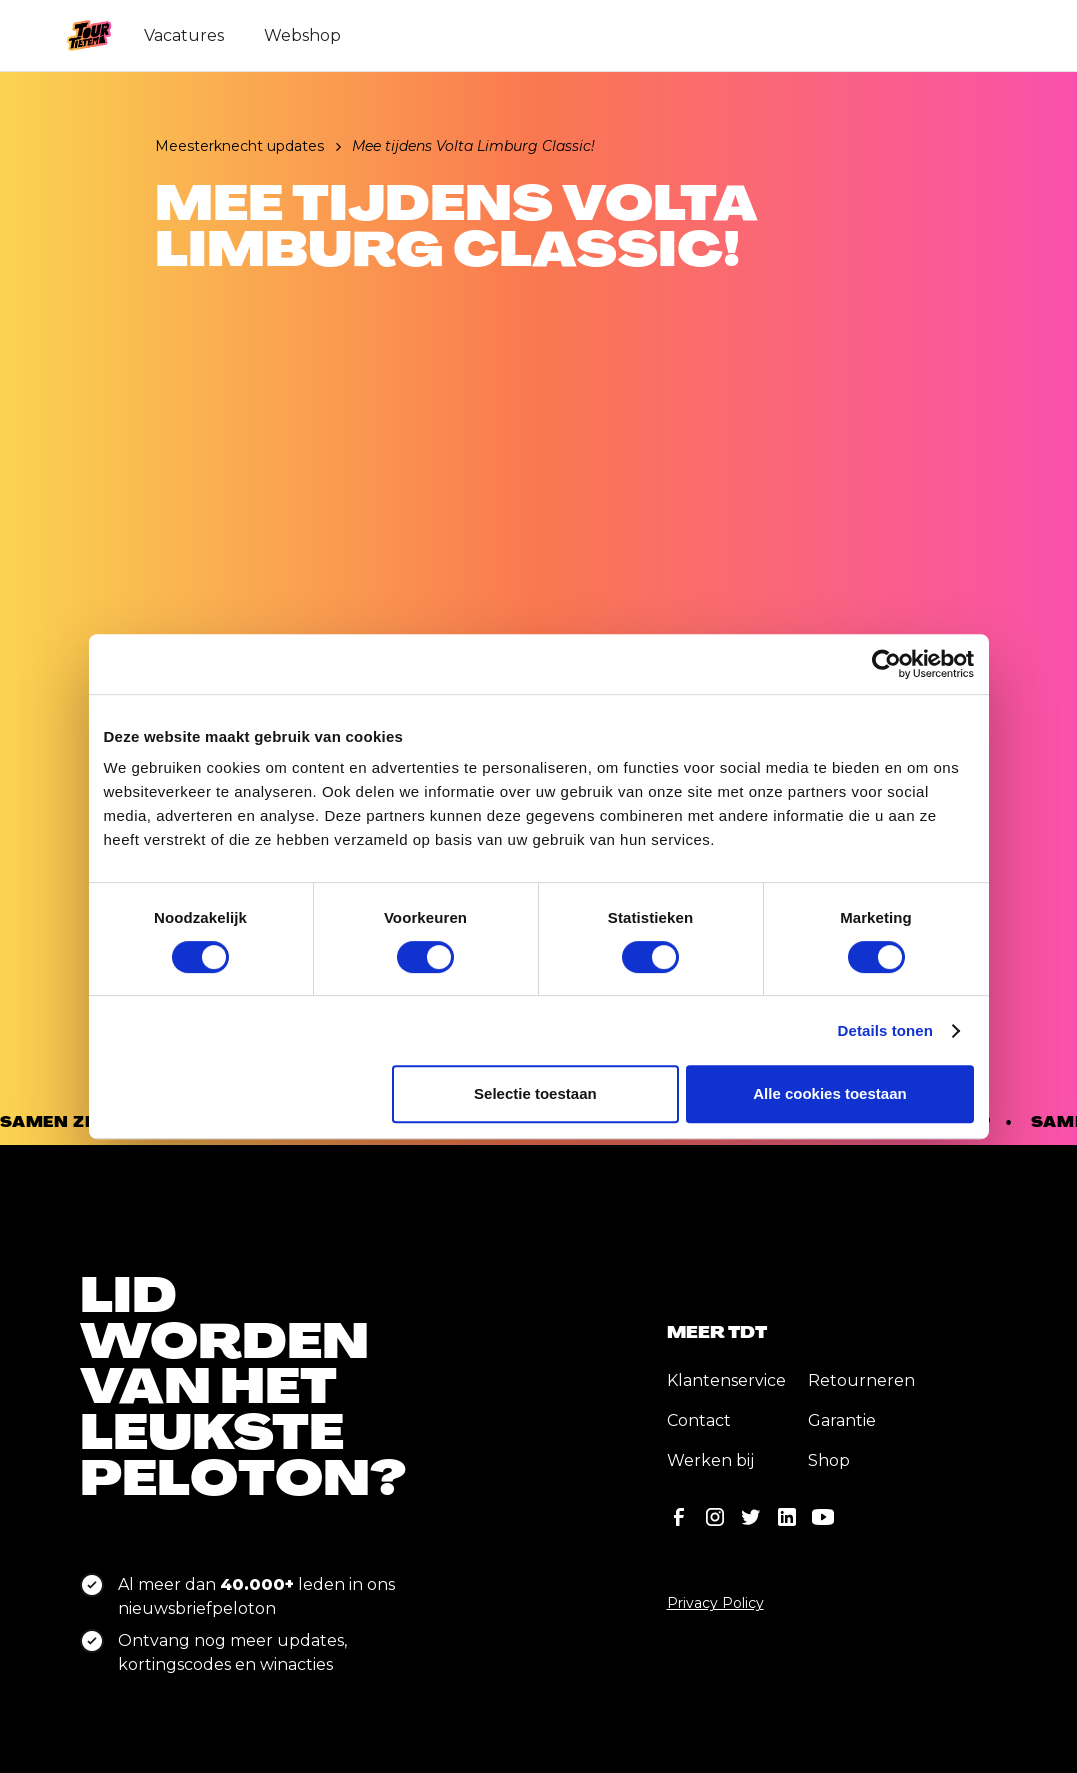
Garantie (842, 1420)
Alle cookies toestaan (829, 1093)
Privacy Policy (715, 1603)
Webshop (302, 35)
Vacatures (184, 35)
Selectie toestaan (535, 1093)
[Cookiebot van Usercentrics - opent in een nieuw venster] (886, 664)
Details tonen (885, 1030)
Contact (699, 1420)
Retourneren (861, 1380)
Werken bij (710, 1460)
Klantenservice (726, 1380)
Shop (829, 1460)
